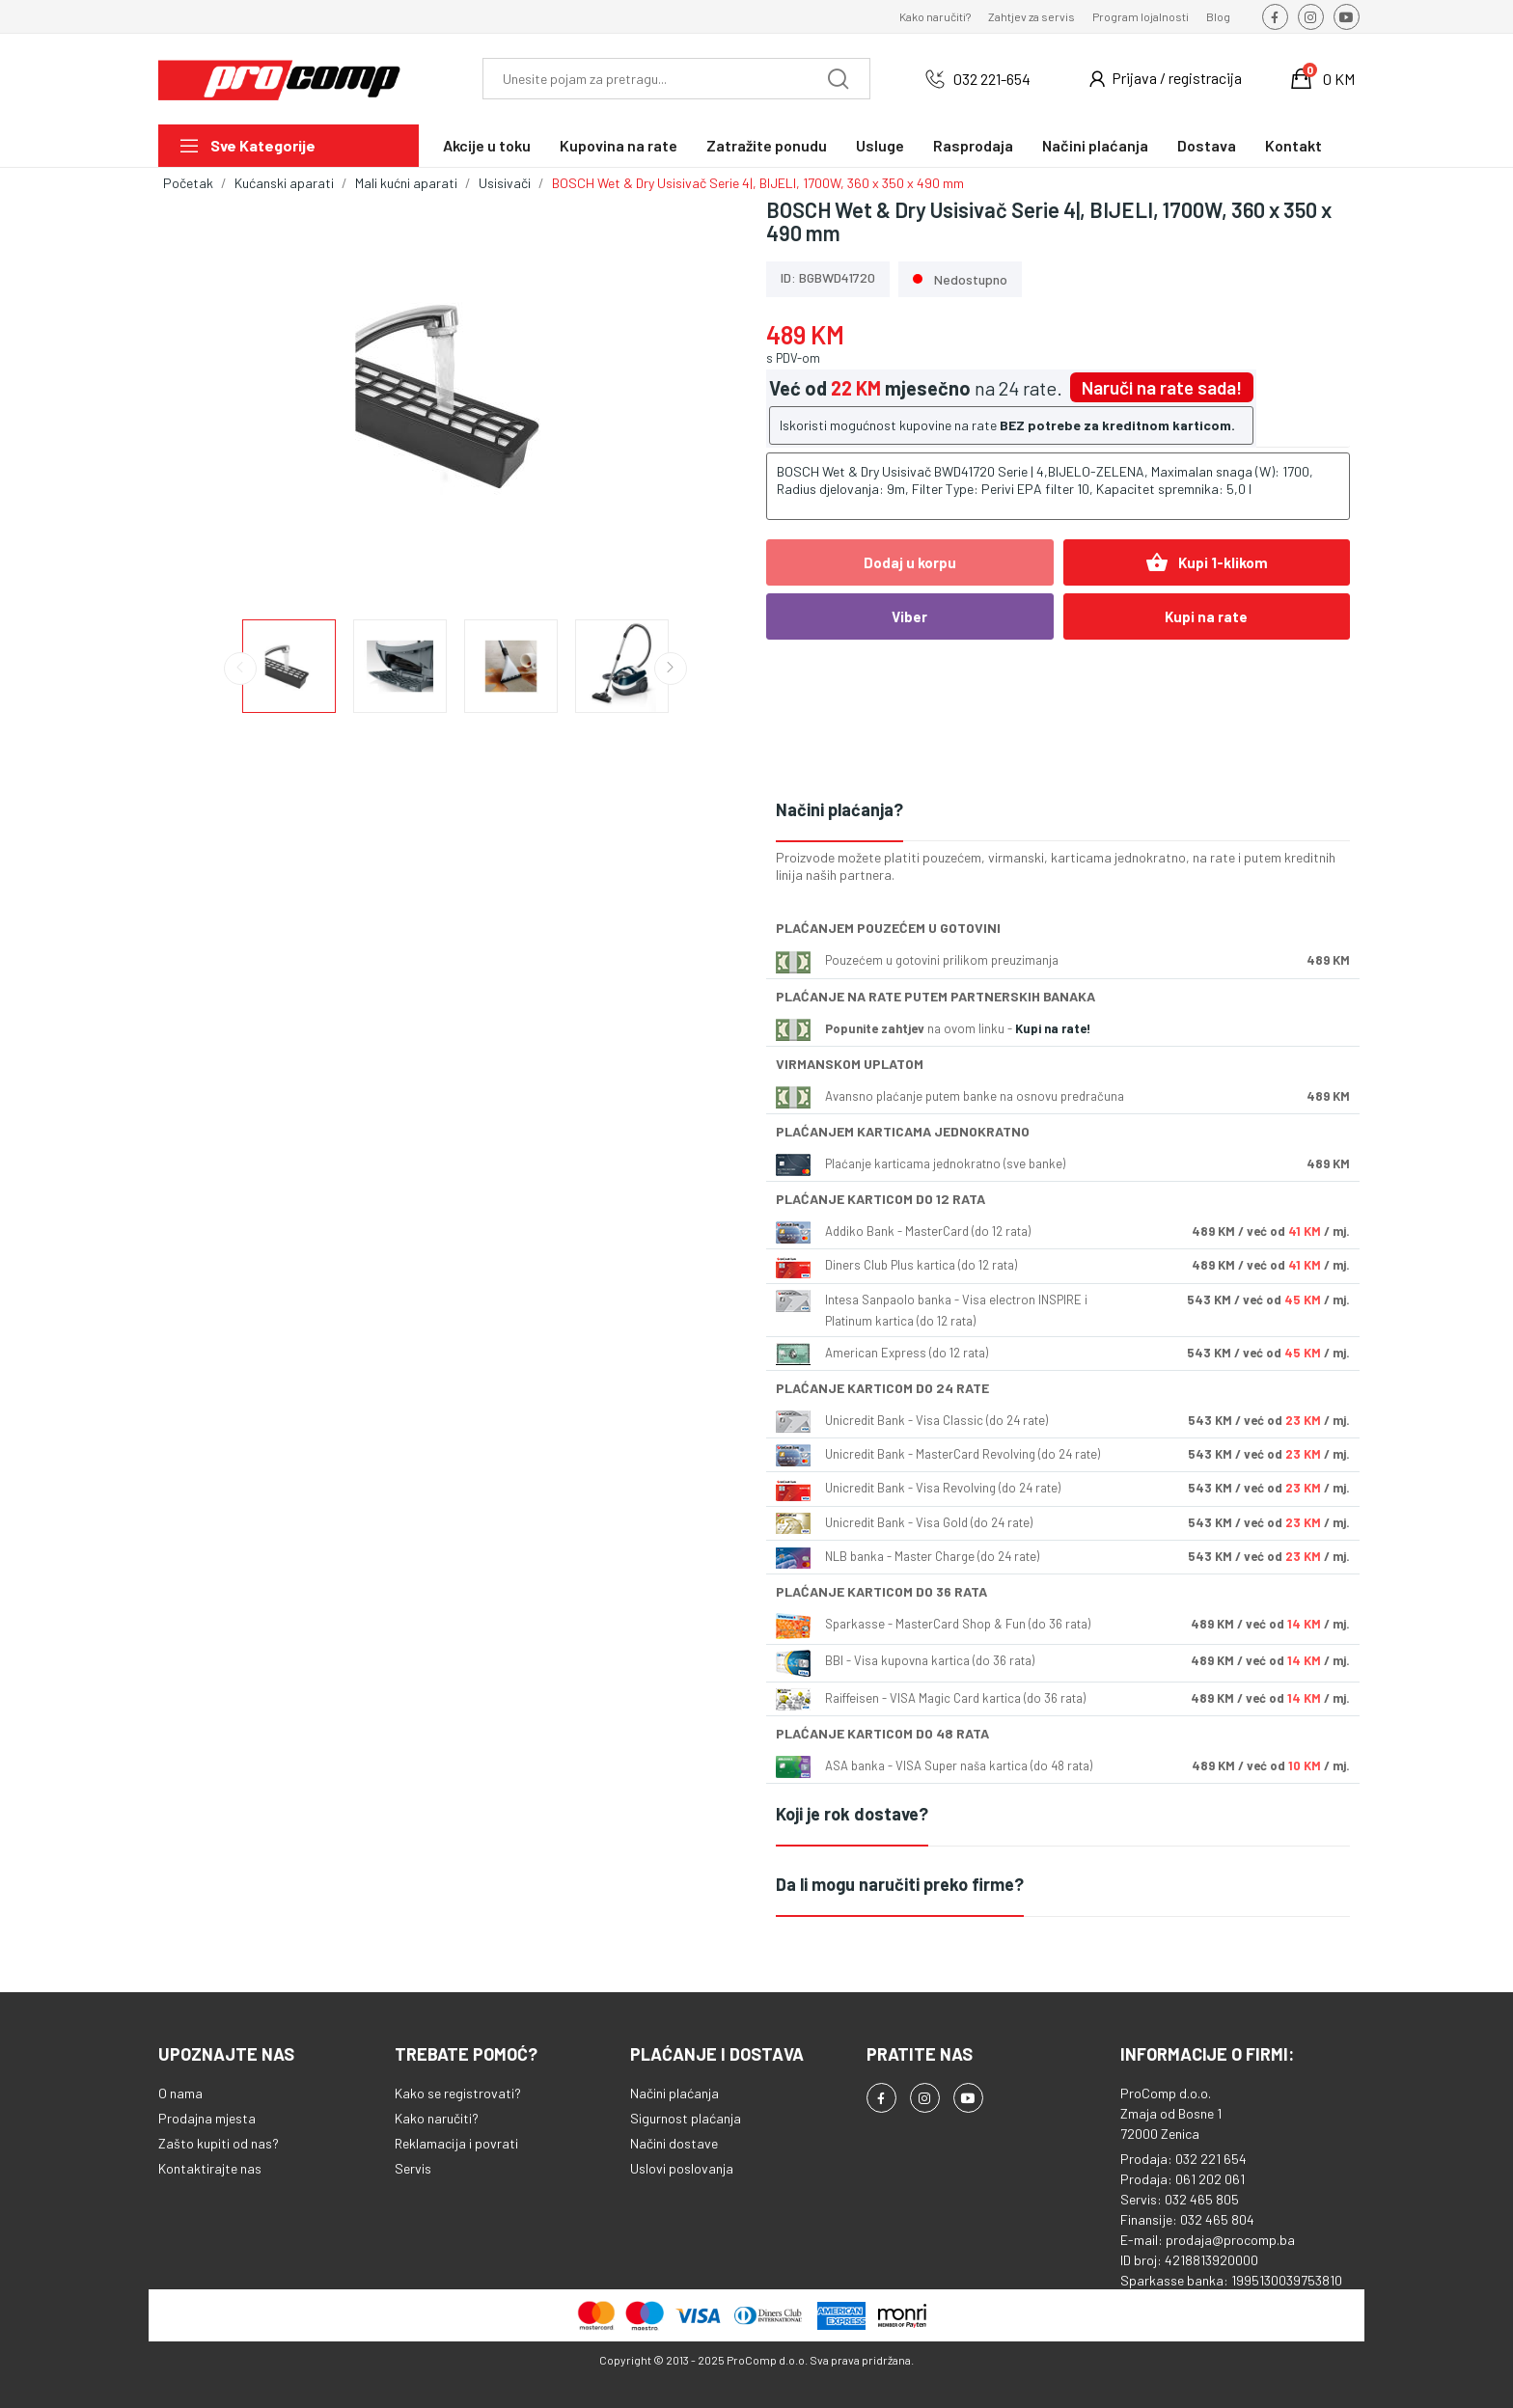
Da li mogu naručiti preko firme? (900, 1884)
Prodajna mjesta (207, 2118)
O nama (180, 2093)
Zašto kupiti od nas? (218, 2143)
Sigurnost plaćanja (685, 2118)
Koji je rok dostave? (852, 1813)
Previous (240, 668)
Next (670, 668)
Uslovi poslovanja (681, 2168)
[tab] (1063, 811)
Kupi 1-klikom (1206, 562)
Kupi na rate (1206, 616)
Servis (413, 2168)
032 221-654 (992, 78)
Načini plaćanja (674, 2093)
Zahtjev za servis (1031, 16)
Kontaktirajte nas (209, 2168)
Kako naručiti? (935, 16)
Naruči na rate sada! (1162, 387)
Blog (1218, 16)
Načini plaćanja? (839, 809)
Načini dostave (674, 2143)
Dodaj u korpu (910, 562)
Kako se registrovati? (458, 2093)
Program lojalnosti (1140, 16)
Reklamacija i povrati (456, 2143)
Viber (909, 616)
